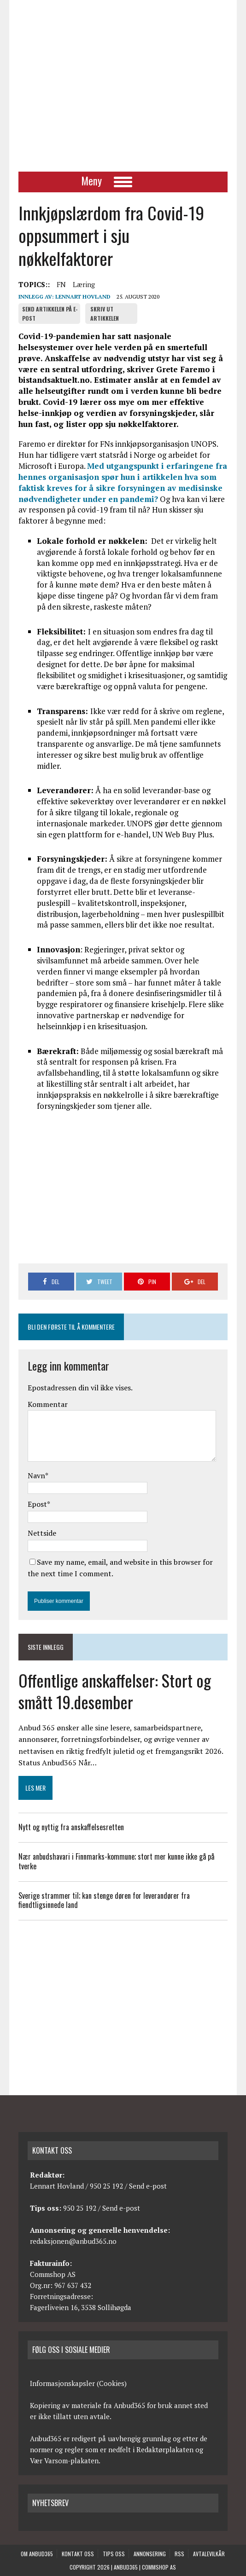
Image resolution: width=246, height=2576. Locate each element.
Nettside (42, 1533)
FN (61, 284)
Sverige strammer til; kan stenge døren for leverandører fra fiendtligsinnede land (104, 1900)
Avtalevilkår (209, 2554)
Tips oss (114, 2554)
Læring (84, 284)
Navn (36, 1475)
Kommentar (48, 1404)
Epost (37, 1504)
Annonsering (150, 2554)
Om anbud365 (37, 2554)
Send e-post (148, 2185)
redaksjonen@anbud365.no (73, 2241)
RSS (179, 2554)
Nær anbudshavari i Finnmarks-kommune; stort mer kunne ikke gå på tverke (116, 1861)
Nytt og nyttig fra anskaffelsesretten (71, 1827)
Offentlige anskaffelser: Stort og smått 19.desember (114, 1691)
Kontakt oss (78, 2554)
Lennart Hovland (83, 296)
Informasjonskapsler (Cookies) (78, 2383)
